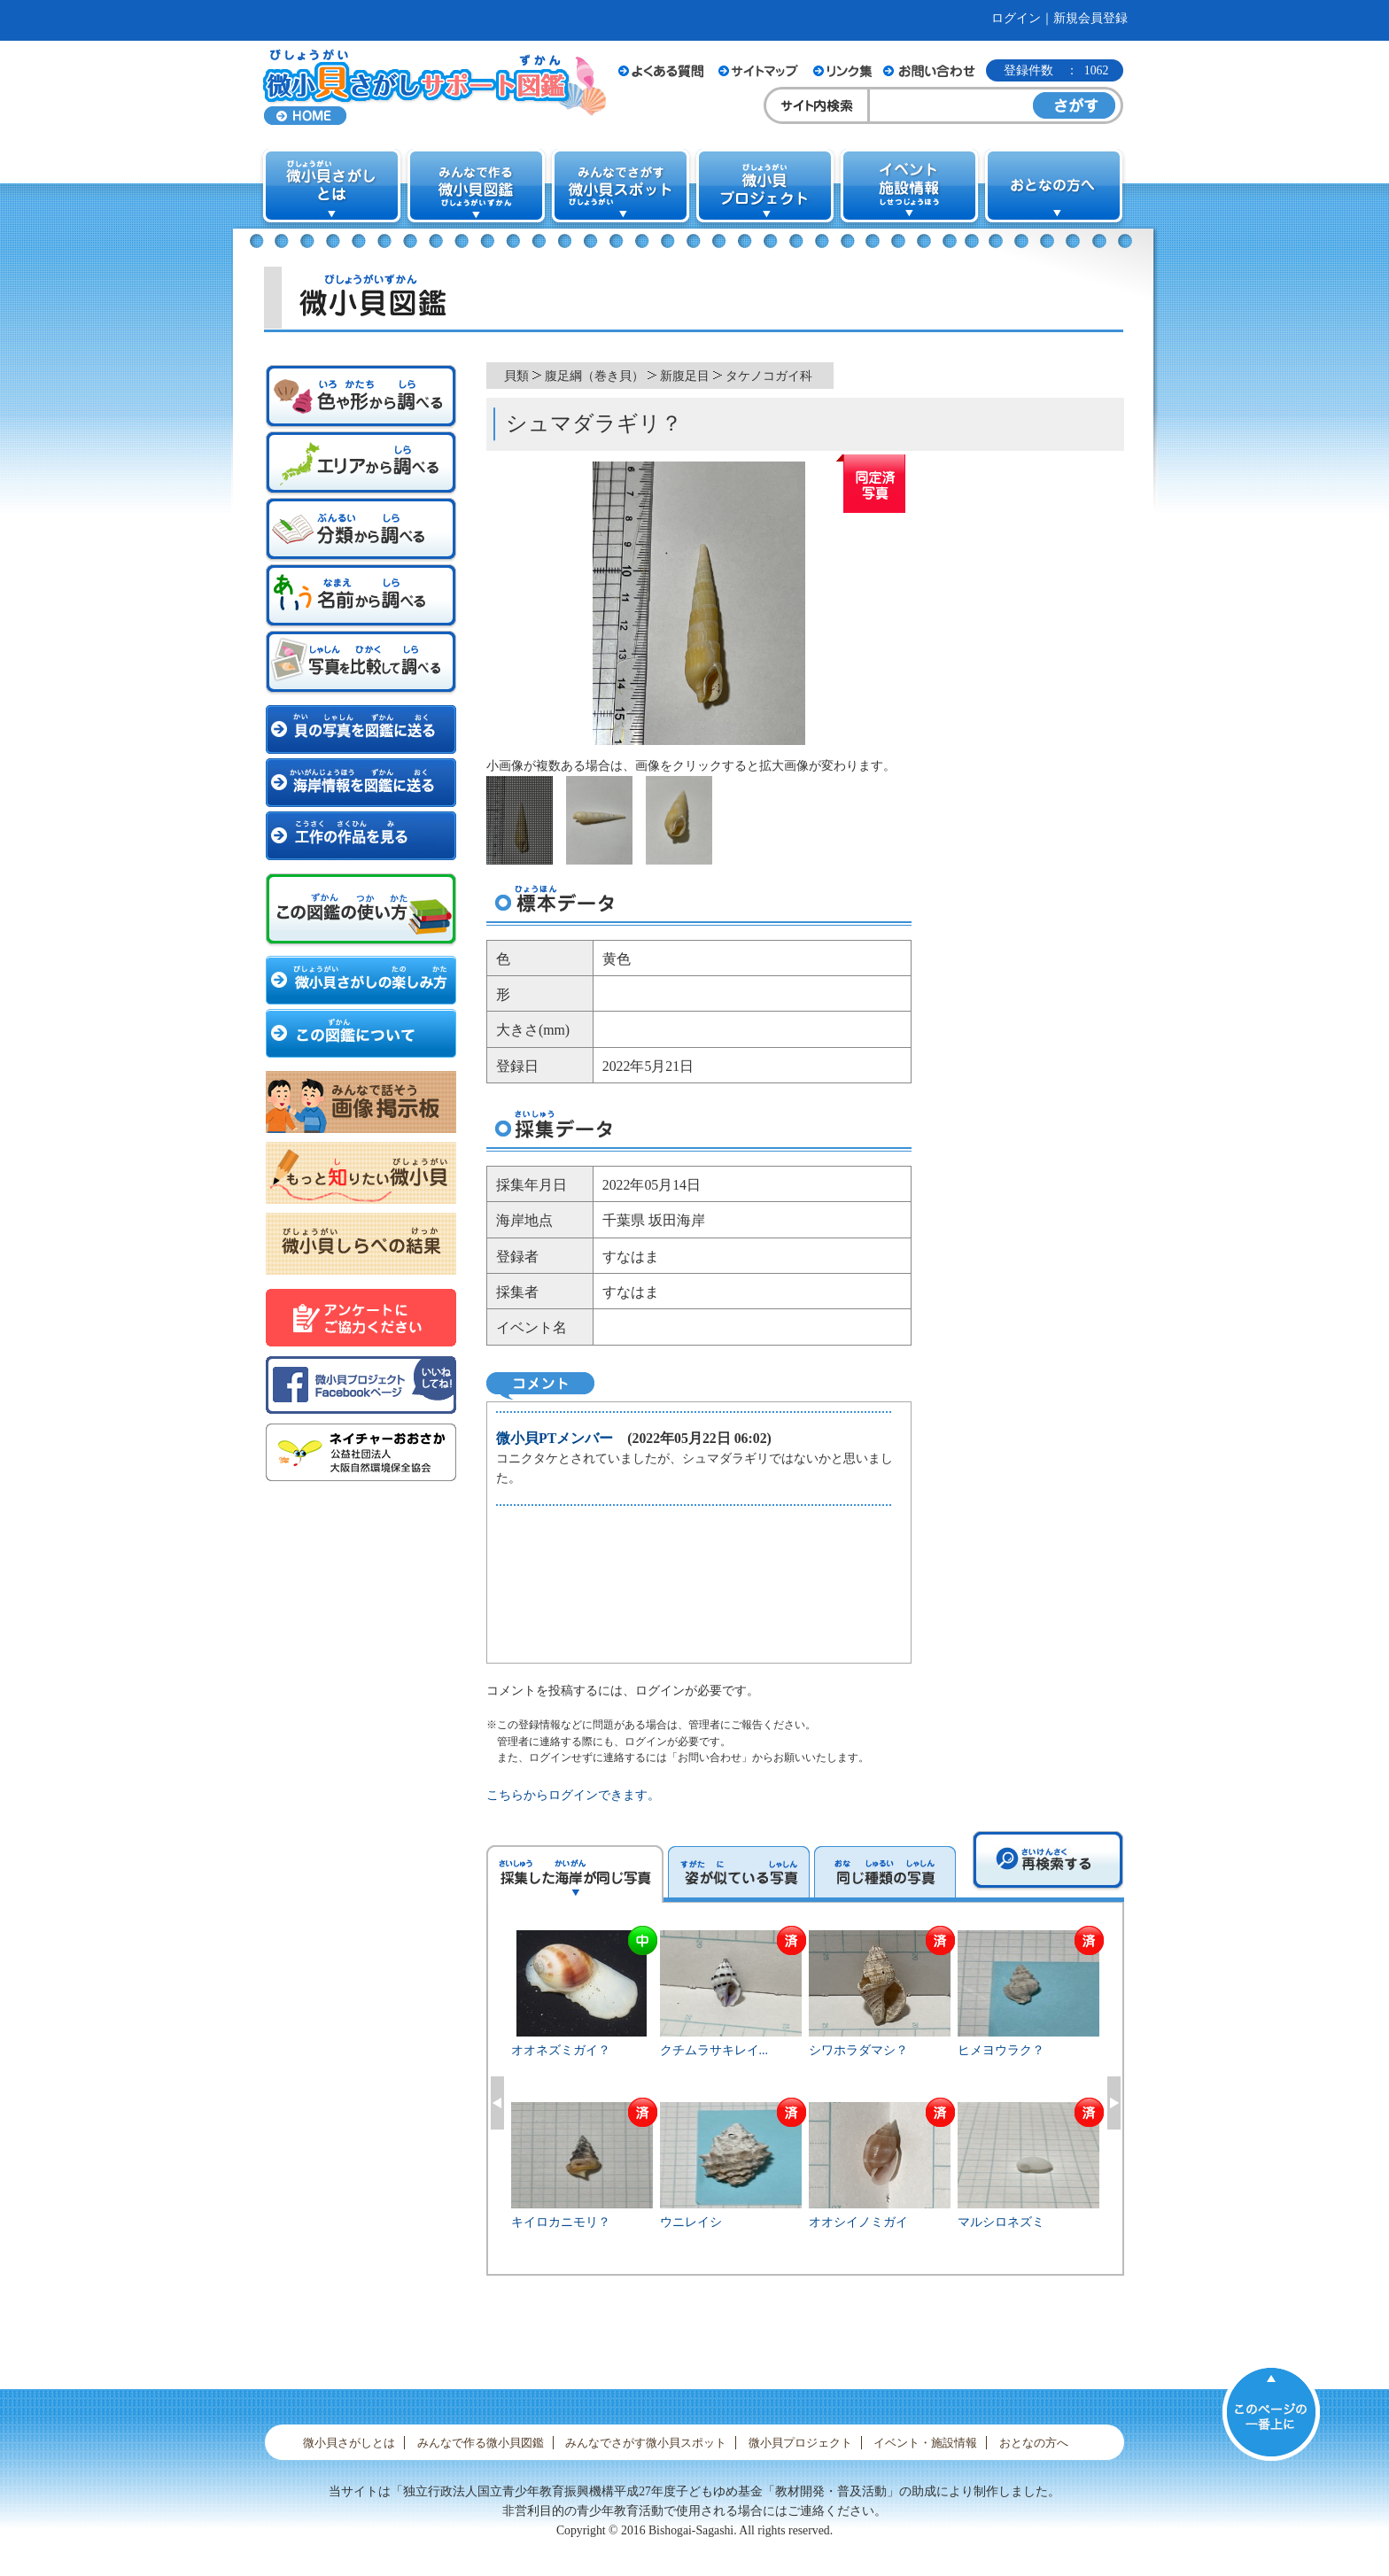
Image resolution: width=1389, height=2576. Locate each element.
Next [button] (1114, 2103)
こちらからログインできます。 (573, 1795)
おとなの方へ (1033, 2442)
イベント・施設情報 (925, 2442)
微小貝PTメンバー (554, 1438)
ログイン (1016, 18)
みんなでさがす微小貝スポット (645, 2442)
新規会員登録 (1090, 18)
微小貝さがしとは (349, 2442)
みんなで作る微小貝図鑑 (480, 2442)
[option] (806, 2100)
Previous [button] (497, 2103)
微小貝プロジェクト (800, 2442)
